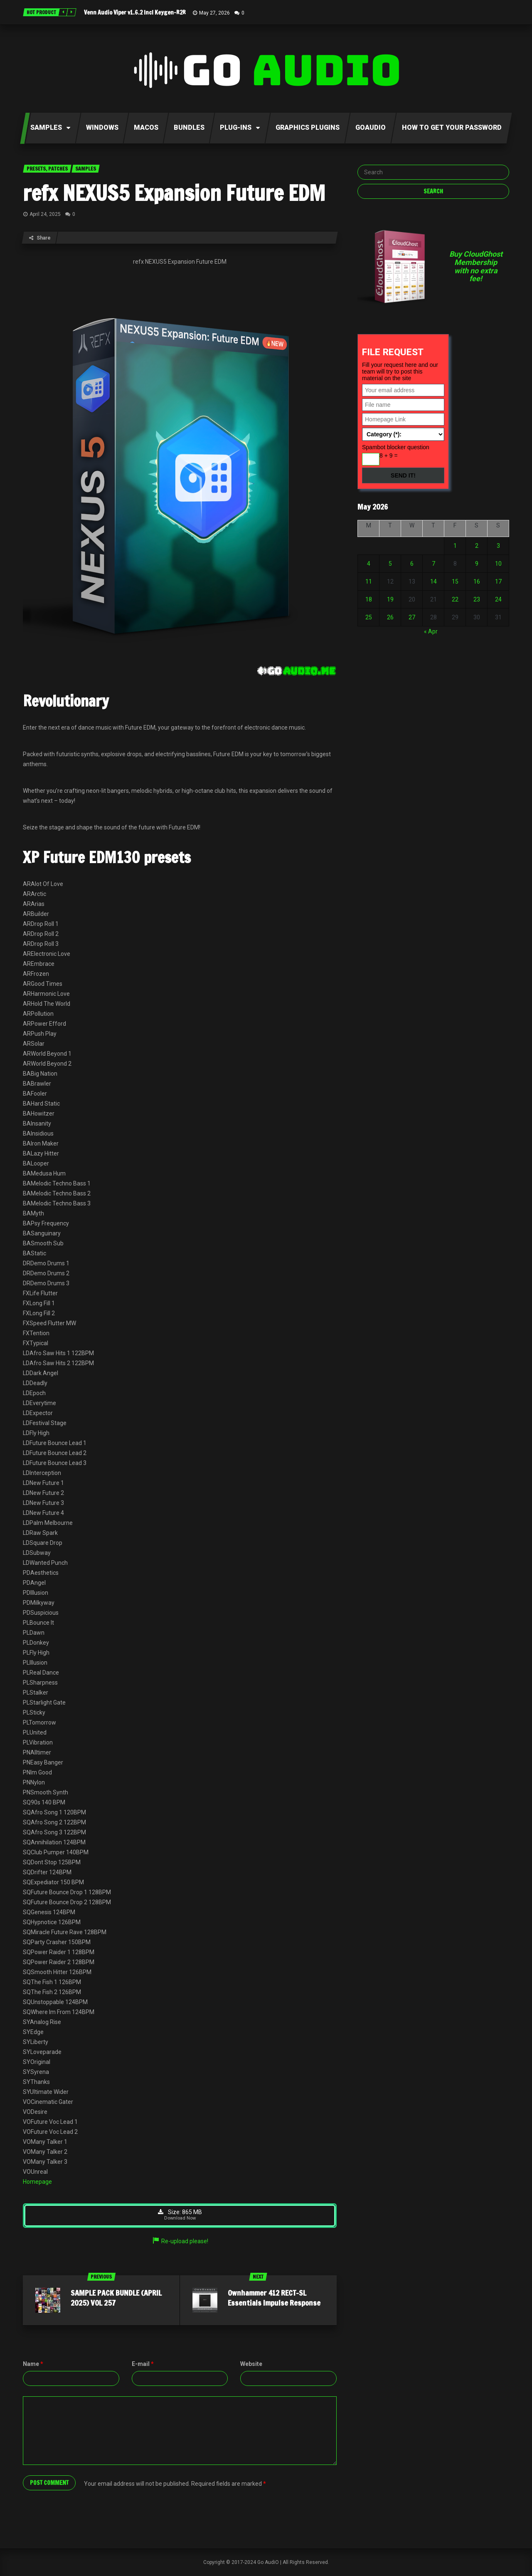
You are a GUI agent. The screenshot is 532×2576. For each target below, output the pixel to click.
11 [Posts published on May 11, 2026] (368, 581)
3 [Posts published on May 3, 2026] (498, 545)
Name (33, 2364)
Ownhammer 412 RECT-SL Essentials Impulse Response (274, 2298)
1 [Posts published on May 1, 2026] (455, 545)
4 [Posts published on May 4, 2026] (368, 563)
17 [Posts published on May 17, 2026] (498, 581)
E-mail (143, 2364)
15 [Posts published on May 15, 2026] (455, 581)
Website (251, 2364)
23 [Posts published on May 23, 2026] (476, 599)
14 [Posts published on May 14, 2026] (433, 581)
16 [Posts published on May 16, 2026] (476, 581)
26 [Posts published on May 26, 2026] (390, 617)
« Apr (431, 631)
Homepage (37, 2181)
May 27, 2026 (214, 13)
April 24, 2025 (45, 214)
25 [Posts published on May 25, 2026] (368, 617)
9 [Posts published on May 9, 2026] (476, 563)
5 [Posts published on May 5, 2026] (390, 563)
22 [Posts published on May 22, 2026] (455, 599)
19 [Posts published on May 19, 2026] (390, 599)
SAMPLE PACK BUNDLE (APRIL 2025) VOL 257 (116, 2298)
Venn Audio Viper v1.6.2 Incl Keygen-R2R (135, 12)
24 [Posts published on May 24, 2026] (498, 599)
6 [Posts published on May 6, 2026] (412, 563)
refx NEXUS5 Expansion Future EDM (174, 193)
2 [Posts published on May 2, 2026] (476, 545)
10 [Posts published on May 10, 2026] (498, 563)
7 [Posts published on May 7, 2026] (433, 563)
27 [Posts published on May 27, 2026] (412, 617)
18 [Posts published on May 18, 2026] (368, 599)
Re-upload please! (180, 2241)
